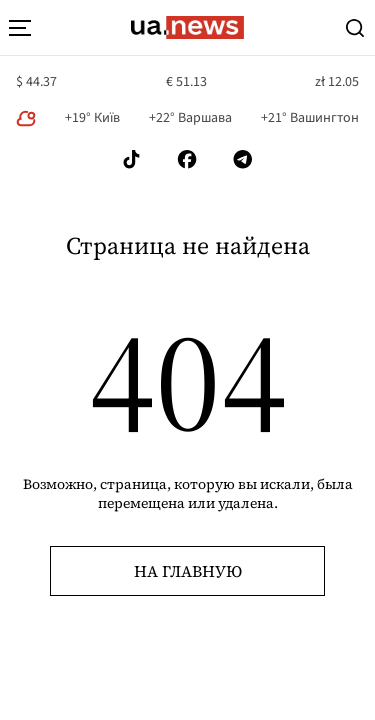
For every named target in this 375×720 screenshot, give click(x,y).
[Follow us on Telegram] (243, 159)
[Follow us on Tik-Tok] (131, 159)
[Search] (355, 28)
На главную (188, 571)
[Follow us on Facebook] (187, 159)
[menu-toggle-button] (20, 28)
